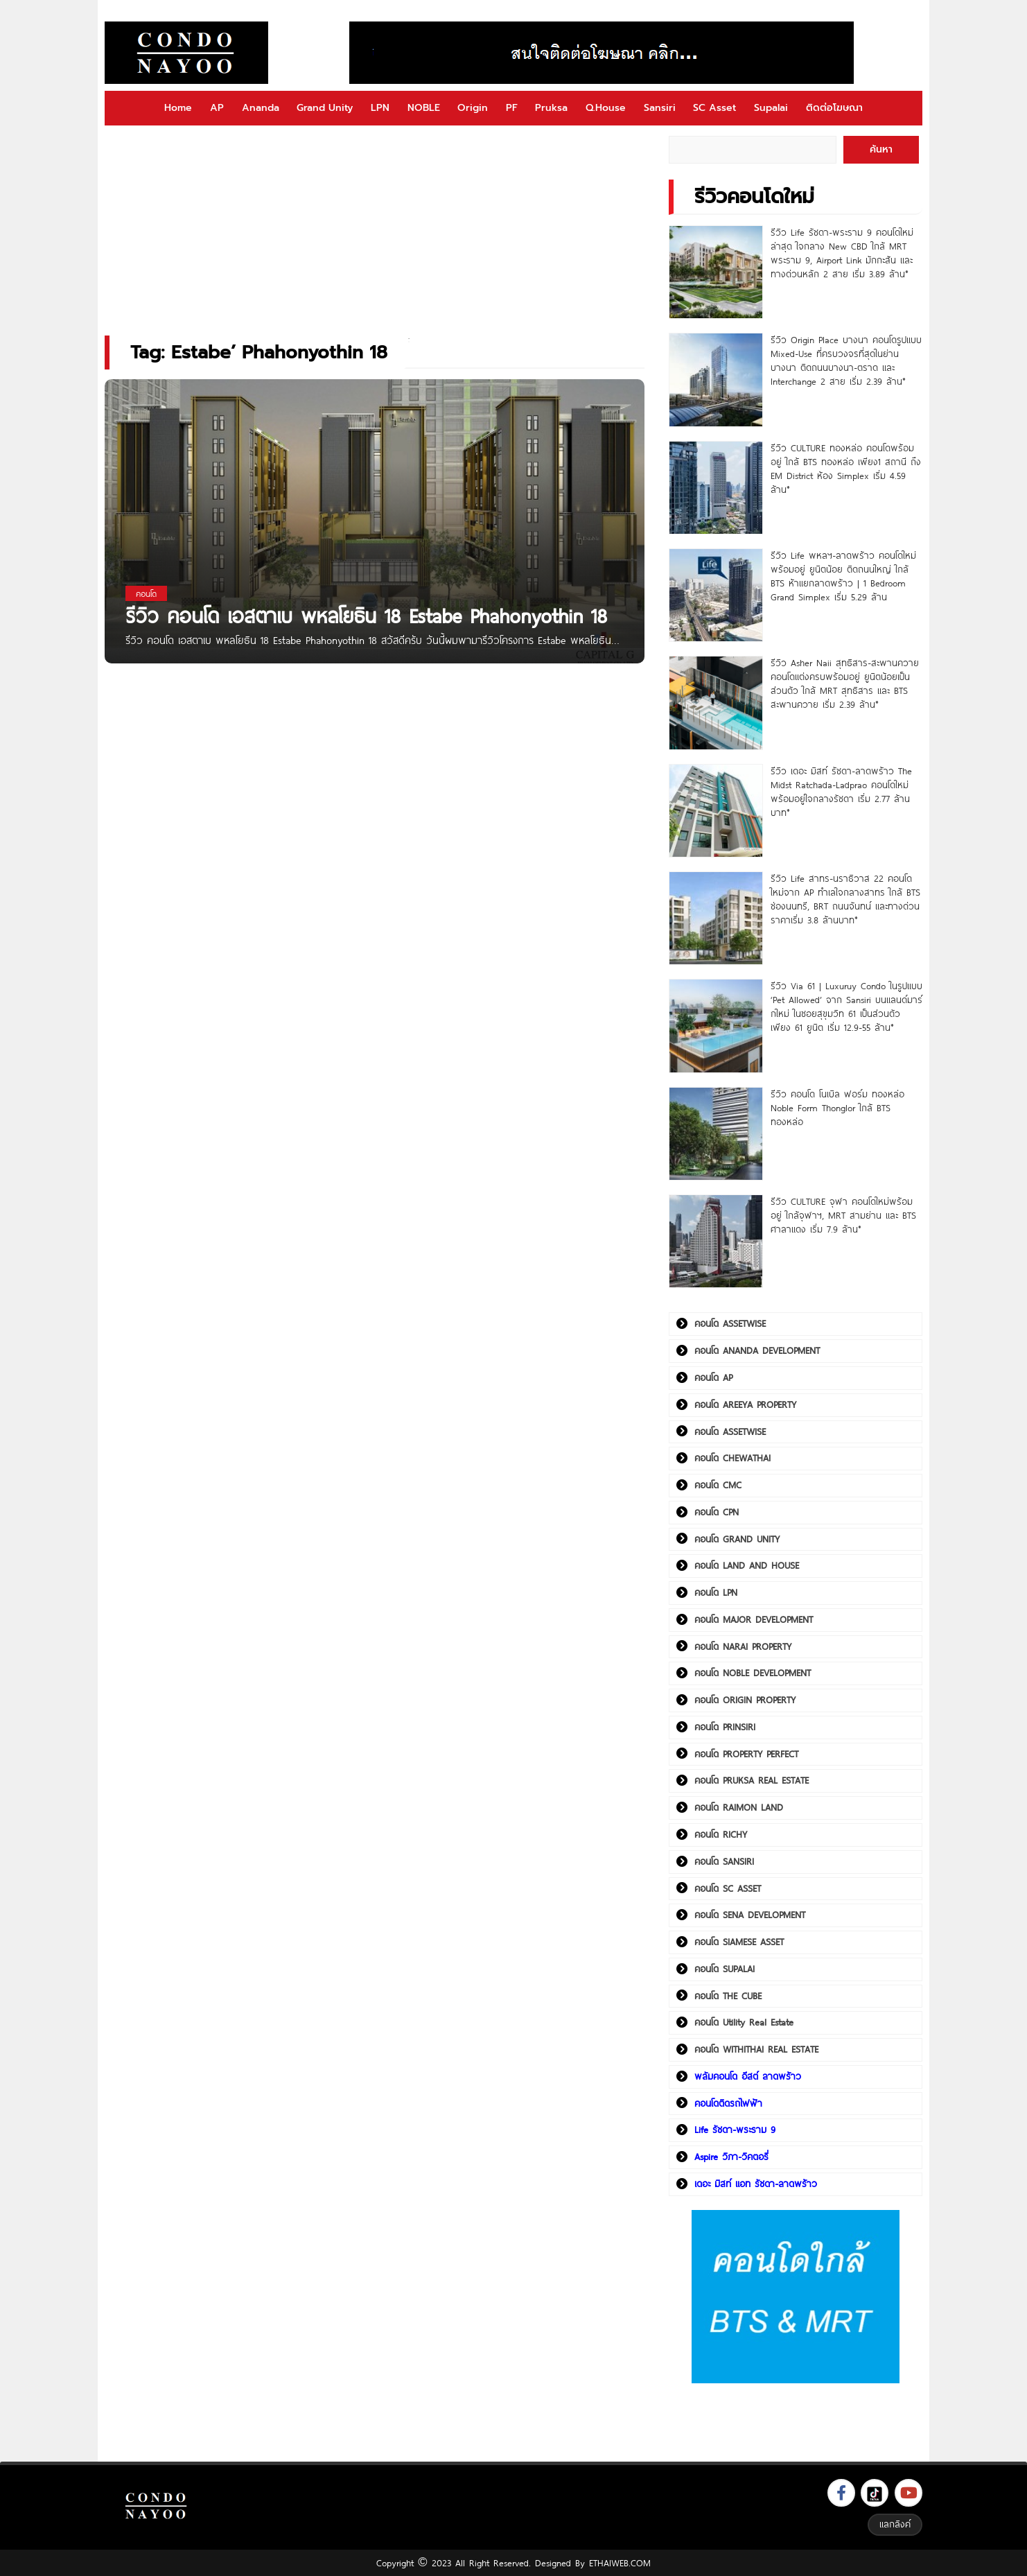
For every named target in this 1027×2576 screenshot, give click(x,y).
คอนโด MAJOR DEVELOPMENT (753, 1619)
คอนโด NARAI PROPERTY (742, 1646)
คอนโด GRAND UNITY (737, 1539)
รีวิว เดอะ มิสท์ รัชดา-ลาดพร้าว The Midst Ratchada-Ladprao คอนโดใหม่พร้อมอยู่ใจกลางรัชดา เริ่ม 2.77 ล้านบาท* (841, 791)
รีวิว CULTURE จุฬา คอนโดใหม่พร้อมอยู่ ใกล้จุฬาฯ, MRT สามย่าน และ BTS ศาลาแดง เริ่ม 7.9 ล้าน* (843, 1215)
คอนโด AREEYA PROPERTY (745, 1404)
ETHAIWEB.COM (620, 2563)
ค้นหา (881, 149)
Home (178, 108)
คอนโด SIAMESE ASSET (739, 1942)
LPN (380, 108)
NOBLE (423, 108)
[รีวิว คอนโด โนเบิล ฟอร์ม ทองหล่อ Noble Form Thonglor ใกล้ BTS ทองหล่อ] (715, 1134)
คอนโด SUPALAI (724, 1969)
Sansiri (660, 108)
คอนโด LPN (715, 1592)
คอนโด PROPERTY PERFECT (746, 1754)
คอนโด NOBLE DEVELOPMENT (752, 1673)
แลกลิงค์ (895, 2524)
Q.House (606, 108)
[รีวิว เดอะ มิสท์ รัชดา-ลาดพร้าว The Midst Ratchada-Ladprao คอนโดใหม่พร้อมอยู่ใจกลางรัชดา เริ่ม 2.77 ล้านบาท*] (715, 811)
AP (217, 108)
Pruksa (551, 108)
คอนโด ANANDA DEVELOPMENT (757, 1350)
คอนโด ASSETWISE (730, 1323)
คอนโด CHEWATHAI (732, 1458)
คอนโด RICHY (720, 1834)
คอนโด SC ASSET (727, 1888)
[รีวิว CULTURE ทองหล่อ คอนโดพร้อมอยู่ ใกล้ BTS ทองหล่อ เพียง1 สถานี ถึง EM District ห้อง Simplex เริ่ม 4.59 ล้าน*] (715, 488)
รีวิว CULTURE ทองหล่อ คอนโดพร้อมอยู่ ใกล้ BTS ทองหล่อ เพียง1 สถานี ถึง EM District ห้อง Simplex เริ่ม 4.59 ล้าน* (846, 468)
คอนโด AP (713, 1377)
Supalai (771, 108)
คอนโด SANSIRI (724, 1861)
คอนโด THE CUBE (728, 1996)
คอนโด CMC (717, 1485)
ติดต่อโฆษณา (834, 108)
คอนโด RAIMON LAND (738, 1807)
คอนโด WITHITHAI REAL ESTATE (756, 2049)
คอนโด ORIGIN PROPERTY (745, 1700)
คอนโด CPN (716, 1512)
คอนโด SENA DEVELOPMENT (749, 1915)
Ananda (260, 108)
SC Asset (714, 108)
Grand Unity (325, 108)
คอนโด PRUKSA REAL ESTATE (751, 1780)
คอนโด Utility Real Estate (743, 2022)
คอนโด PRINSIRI (724, 1727)
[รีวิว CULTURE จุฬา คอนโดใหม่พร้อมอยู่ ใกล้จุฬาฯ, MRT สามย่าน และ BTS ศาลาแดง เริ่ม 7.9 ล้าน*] (715, 1241)
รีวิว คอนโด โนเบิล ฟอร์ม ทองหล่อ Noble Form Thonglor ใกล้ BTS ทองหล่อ (837, 1108)
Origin (472, 108)
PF (512, 108)
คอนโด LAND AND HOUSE (746, 1565)
